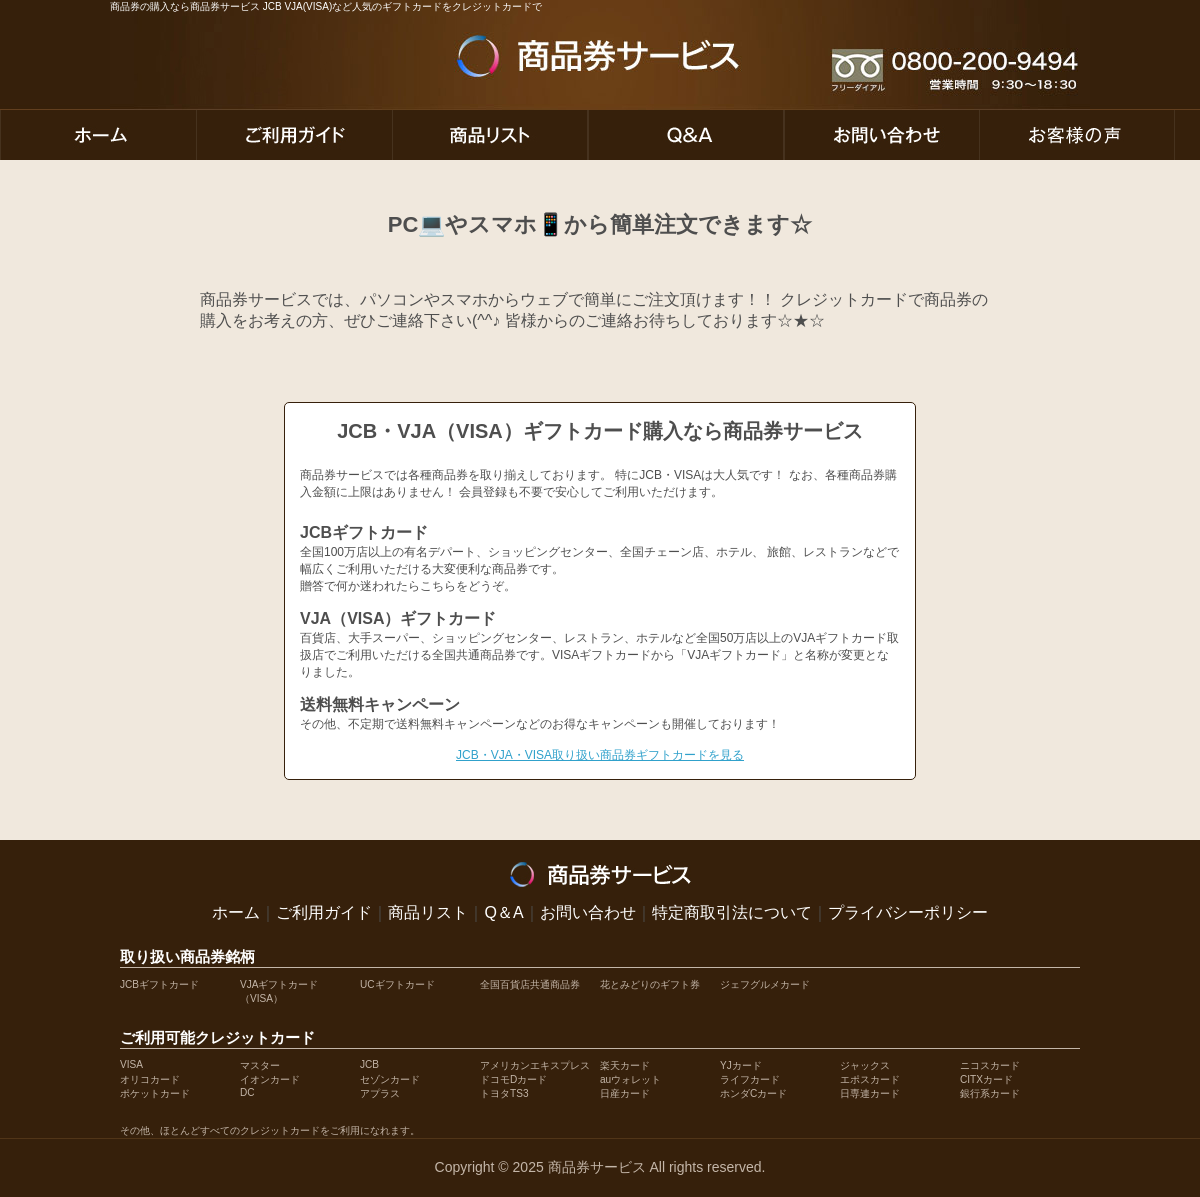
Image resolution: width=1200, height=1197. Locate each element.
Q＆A (503, 912)
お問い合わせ (588, 912)
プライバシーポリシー (908, 912)
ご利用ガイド (324, 912)
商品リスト (428, 912)
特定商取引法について (732, 912)
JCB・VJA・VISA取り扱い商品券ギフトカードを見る (600, 755)
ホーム (236, 912)
